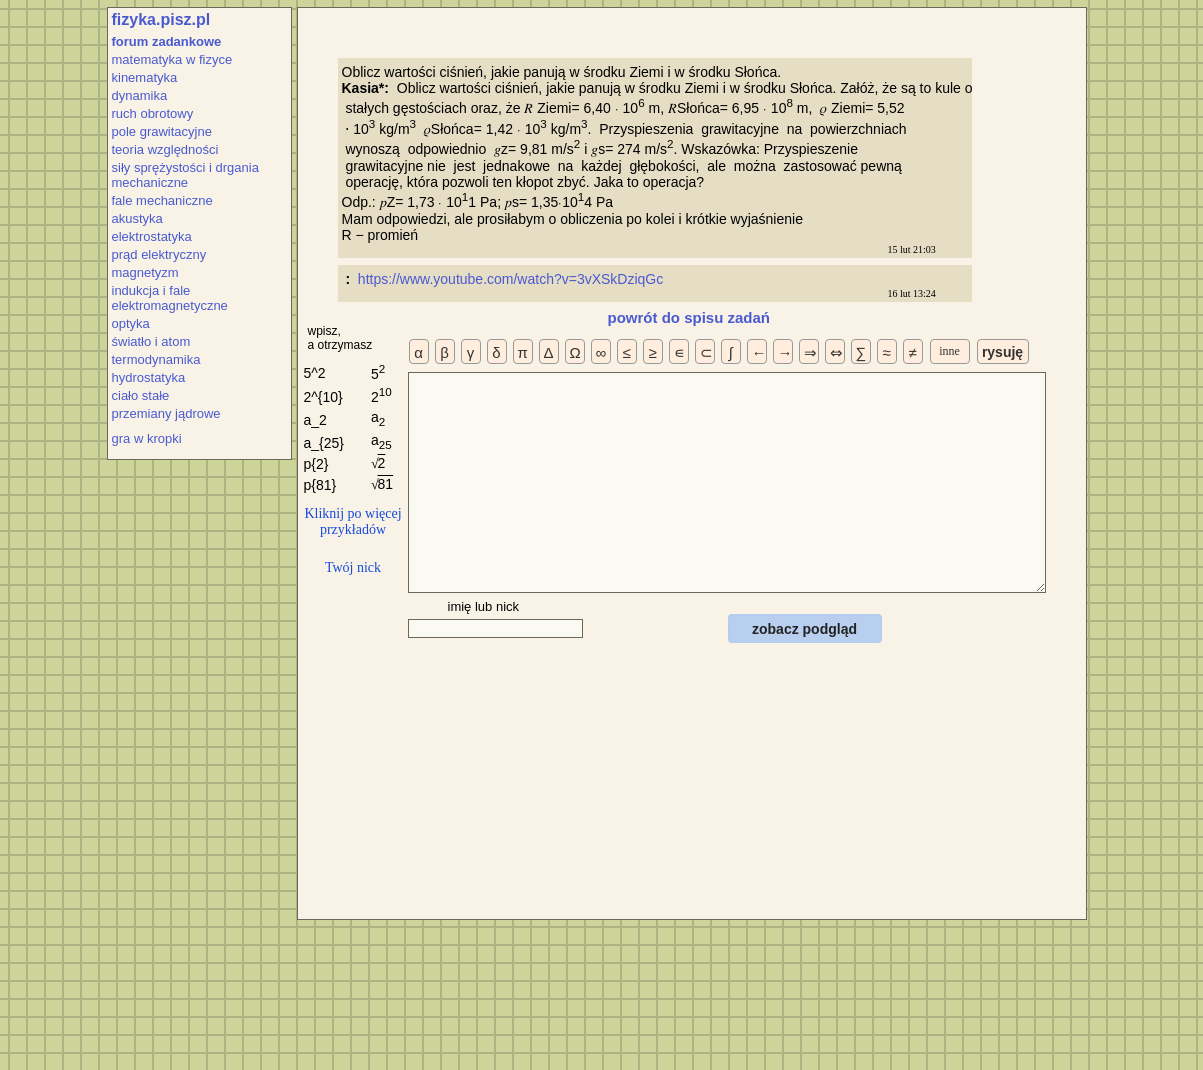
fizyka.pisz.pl (161, 19)
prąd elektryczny (159, 254)
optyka (131, 323)
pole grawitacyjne (162, 131)
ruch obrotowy (153, 113)
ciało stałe (141, 395)
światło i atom (151, 341)
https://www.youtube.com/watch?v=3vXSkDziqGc (512, 279)
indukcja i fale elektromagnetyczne (170, 298)
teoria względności (165, 149)
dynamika (140, 95)
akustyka (137, 218)
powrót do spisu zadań (689, 317)
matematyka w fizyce (172, 59)
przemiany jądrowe (166, 413)
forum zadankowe (167, 41)
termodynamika (156, 359)
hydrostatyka (149, 377)
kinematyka (145, 77)
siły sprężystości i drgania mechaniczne (185, 175)
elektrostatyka (152, 236)
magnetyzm (145, 272)
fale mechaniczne (162, 200)
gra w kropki (147, 438)
